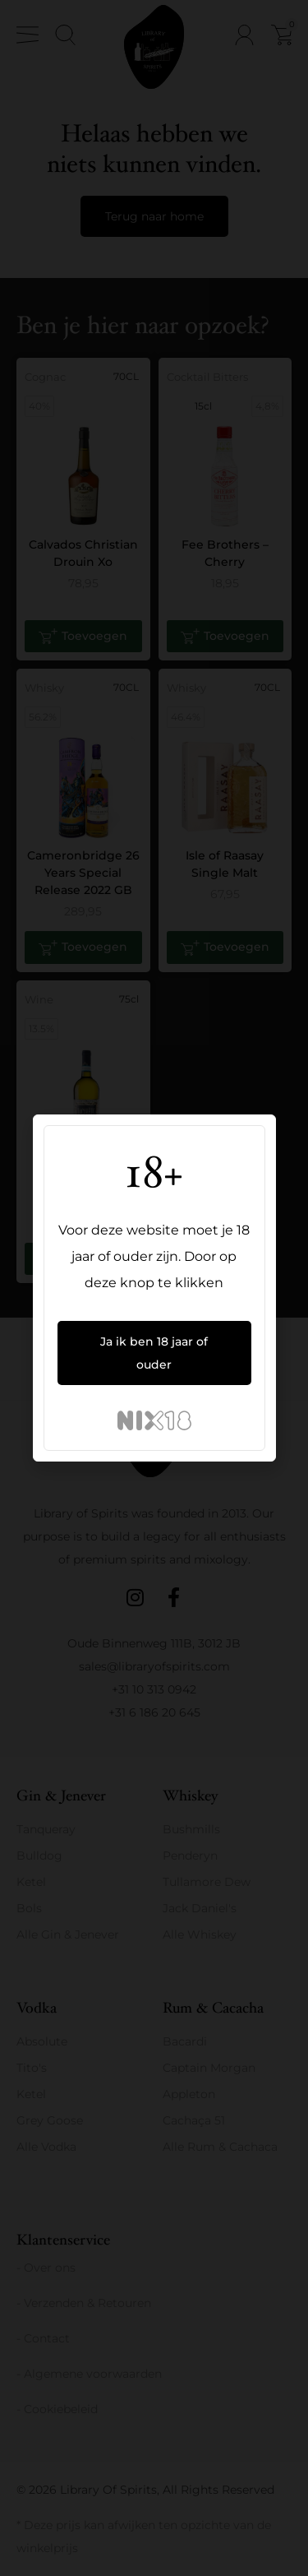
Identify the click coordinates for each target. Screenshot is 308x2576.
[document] (154, 1288)
